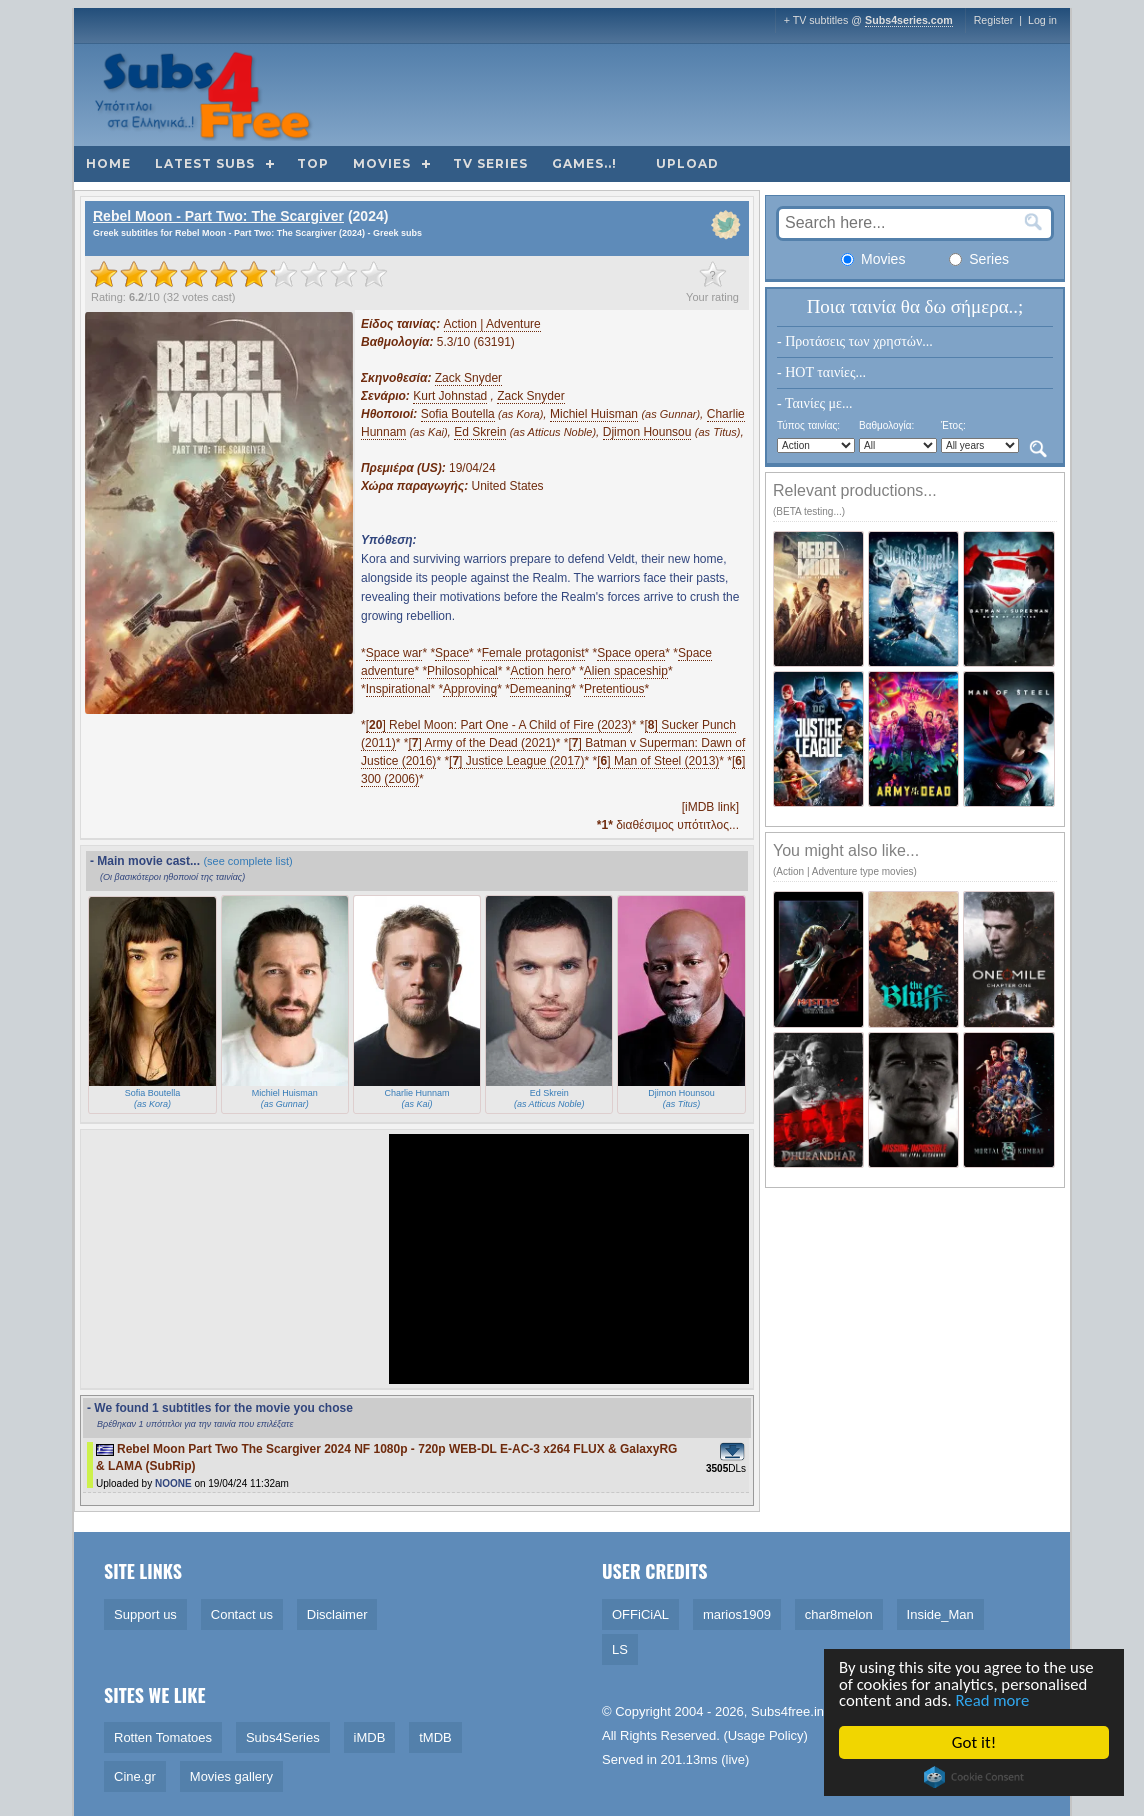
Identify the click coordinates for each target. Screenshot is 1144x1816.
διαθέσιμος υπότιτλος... (668, 825)
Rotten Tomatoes (163, 1737)
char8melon (839, 1614)
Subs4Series (283, 1737)
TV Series (490, 163)
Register (994, 20)
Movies (382, 163)
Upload (687, 163)
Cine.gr (135, 1776)
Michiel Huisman (594, 414)
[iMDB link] (710, 807)
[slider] (239, 274)
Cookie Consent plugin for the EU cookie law (974, 1777)
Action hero (540, 671)
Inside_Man (940, 1614)
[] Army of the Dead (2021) (481, 743)
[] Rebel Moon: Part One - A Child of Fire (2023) (499, 725)
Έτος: (953, 425)
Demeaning (540, 689)
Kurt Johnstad (450, 396)
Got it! (974, 1742)
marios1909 (737, 1614)
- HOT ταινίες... (821, 372)
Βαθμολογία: (886, 425)
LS (620, 1649)
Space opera (631, 653)
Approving (470, 689)
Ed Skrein (480, 432)
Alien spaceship (626, 671)
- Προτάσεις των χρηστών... (855, 341)
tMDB (435, 1737)
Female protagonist (533, 653)
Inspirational (398, 689)
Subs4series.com (909, 20)
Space (452, 653)
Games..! (584, 163)
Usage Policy (766, 1735)
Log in (1042, 20)
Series (979, 259)
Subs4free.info (793, 1711)
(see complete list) (247, 861)
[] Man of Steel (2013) (658, 761)
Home (108, 163)
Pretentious (614, 689)
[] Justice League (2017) (516, 761)
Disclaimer (337, 1614)
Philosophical (462, 671)
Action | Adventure (492, 324)
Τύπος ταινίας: (808, 425)
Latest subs (205, 163)
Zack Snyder (468, 378)
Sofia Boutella (458, 414)
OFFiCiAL (640, 1614)
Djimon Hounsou (647, 432)
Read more (995, 1700)
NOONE (173, 1483)
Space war (394, 653)
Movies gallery (231, 1776)
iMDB (370, 1737)
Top (313, 163)
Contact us (242, 1614)
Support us (145, 1614)
